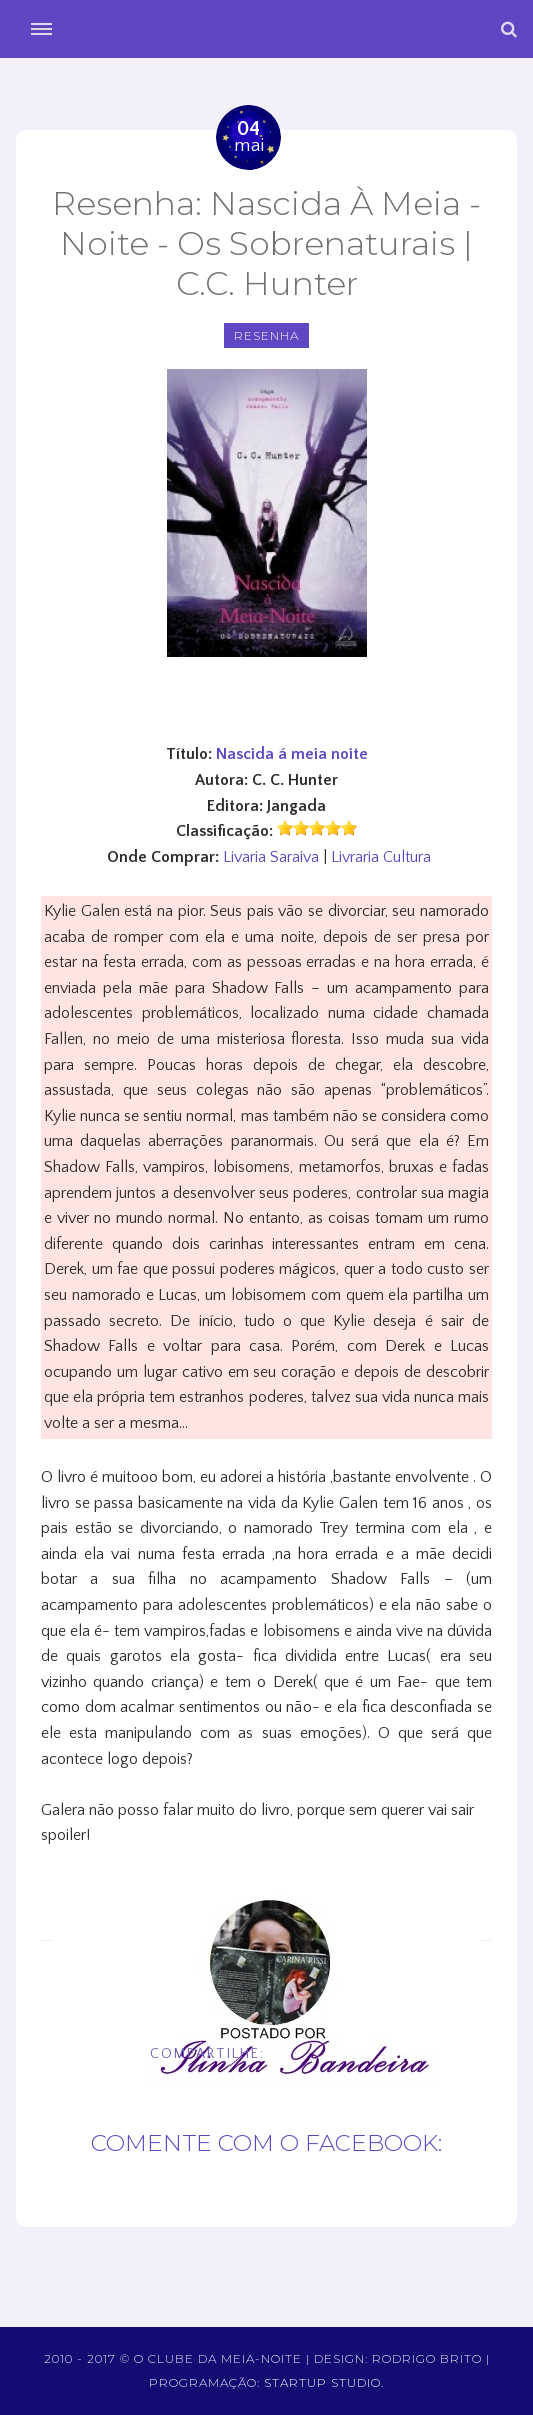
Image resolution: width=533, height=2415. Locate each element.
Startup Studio (322, 2382)
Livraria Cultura (381, 857)
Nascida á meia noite (292, 754)
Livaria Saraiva (271, 857)
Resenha (266, 335)
